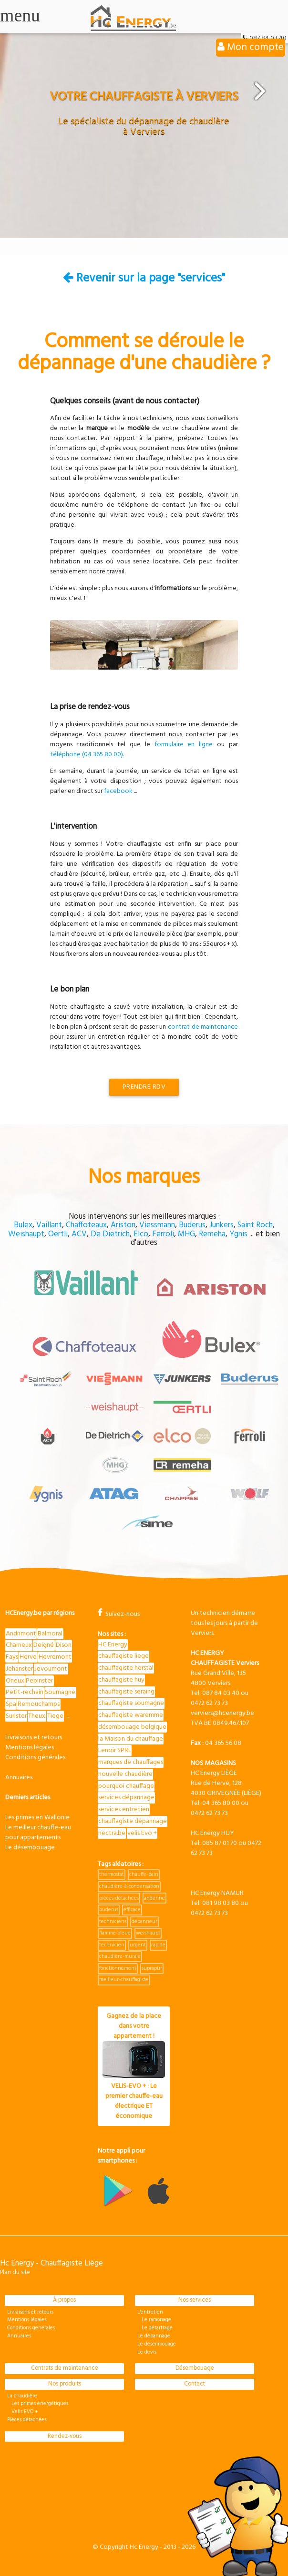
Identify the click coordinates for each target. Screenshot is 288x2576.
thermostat (111, 1874)
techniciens (112, 1921)
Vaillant (49, 1225)
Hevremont (55, 1657)
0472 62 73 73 (209, 1703)
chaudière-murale (120, 1956)
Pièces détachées (26, 2420)
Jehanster (19, 1669)
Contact (194, 2384)
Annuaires (18, 1777)
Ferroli (163, 1234)
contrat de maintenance (203, 1027)
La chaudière (22, 2396)
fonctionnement (117, 1968)
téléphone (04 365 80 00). (87, 754)
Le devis (146, 2352)
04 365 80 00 (220, 1803)
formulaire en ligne (183, 744)
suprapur (152, 1968)
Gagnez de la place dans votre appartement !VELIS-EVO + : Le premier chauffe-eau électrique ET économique (134, 2066)
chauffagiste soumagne (131, 1703)
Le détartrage (155, 2328)
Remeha (212, 1234)
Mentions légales (29, 1747)
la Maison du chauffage (130, 1739)
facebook (118, 791)
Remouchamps (39, 1704)
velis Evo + (142, 1833)
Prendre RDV (144, 1087)
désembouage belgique (132, 1727)
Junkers (221, 1225)
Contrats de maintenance (64, 2368)
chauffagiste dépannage (132, 1821)
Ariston (123, 1225)
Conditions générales (35, 1757)
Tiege (55, 1716)
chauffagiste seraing (126, 1691)
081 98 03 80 (220, 1903)
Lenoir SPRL (114, 1750)
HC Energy (112, 1644)
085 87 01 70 (219, 1843)
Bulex (23, 1225)
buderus (108, 1909)
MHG (186, 1234)
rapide (158, 1945)
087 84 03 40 (220, 1693)
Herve (28, 1657)
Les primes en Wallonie (37, 1817)
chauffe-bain (143, 1874)
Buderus (192, 1225)
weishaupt (148, 1933)
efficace (132, 1909)
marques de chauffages (130, 1762)
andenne (154, 1898)
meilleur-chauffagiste (123, 1979)
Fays (12, 1657)
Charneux (19, 1645)
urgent (138, 1945)
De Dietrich (110, 1234)
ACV (79, 1234)
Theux (36, 1716)
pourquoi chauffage (126, 1786)
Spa (11, 1704)
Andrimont (21, 1633)
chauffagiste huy (121, 1679)
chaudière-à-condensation (129, 1886)
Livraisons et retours (33, 1737)
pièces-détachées (119, 1898)
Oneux (15, 1680)
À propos (64, 2300)
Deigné (43, 1645)
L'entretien (150, 2312)
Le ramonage (154, 2319)
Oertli (58, 1234)
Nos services (194, 2300)
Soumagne (60, 1692)
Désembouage (194, 2368)
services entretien (123, 1809)
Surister (16, 1716)
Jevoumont (50, 1669)
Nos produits (64, 2384)
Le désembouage (30, 1847)
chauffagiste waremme (130, 1715)
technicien (111, 1945)
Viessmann (157, 1225)
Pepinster (39, 1680)
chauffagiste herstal (126, 1668)
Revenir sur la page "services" (144, 278)
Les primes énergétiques (37, 2403)
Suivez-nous (119, 1614)
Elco (141, 1234)
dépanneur (144, 1921)
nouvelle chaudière (125, 1774)
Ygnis (238, 1234)
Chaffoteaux (86, 1225)
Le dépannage (153, 2336)
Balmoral (50, 1633)
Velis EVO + (22, 2411)
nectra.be (111, 1833)
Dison (64, 1645)
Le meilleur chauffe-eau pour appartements (38, 1832)
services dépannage (126, 1797)
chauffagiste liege (123, 1656)
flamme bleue (115, 1933)
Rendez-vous (65, 2436)
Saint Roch (255, 1225)
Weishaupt (26, 1234)
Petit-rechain (24, 1692)
